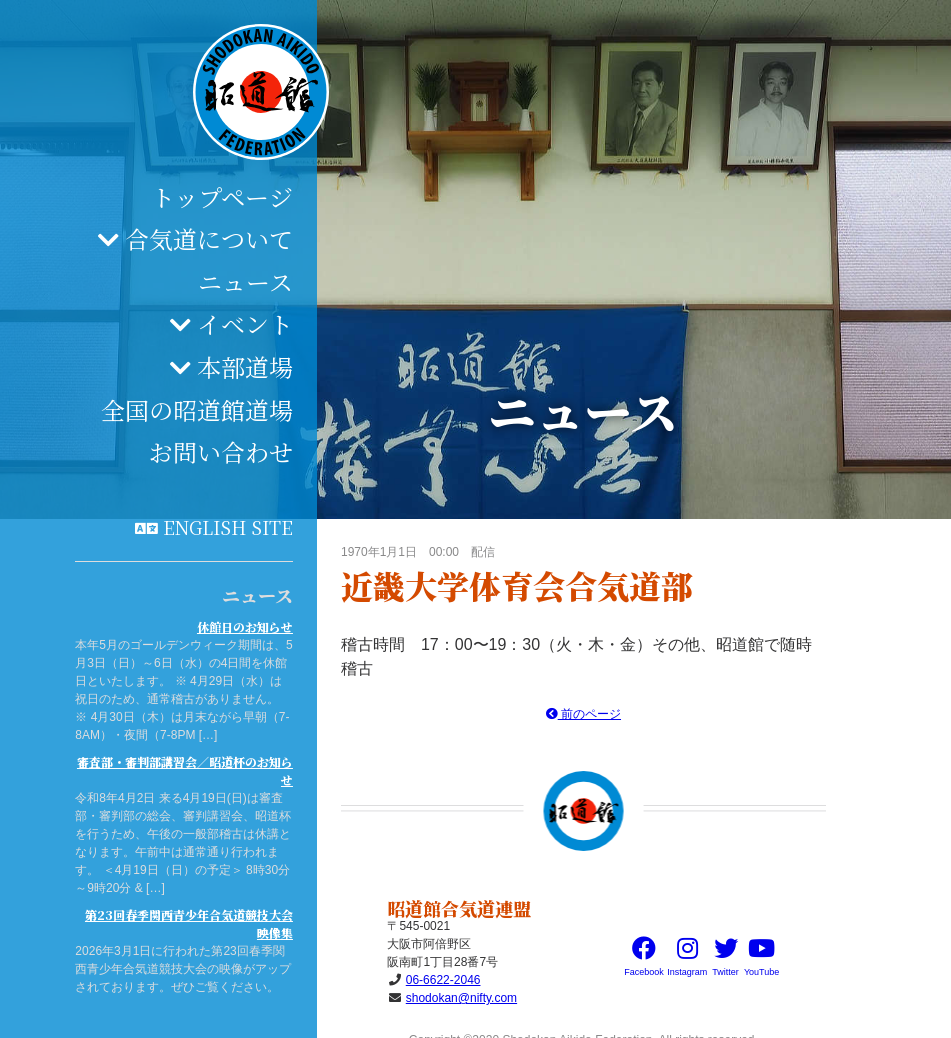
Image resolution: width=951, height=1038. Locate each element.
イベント (245, 323)
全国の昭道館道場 (197, 409)
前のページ (583, 714)
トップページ (222, 196)
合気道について (209, 238)
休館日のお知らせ (245, 626)
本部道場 (245, 366)
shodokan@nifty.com (461, 998)
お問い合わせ (221, 451)
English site (228, 527)
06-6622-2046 (443, 980)
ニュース (245, 281)
